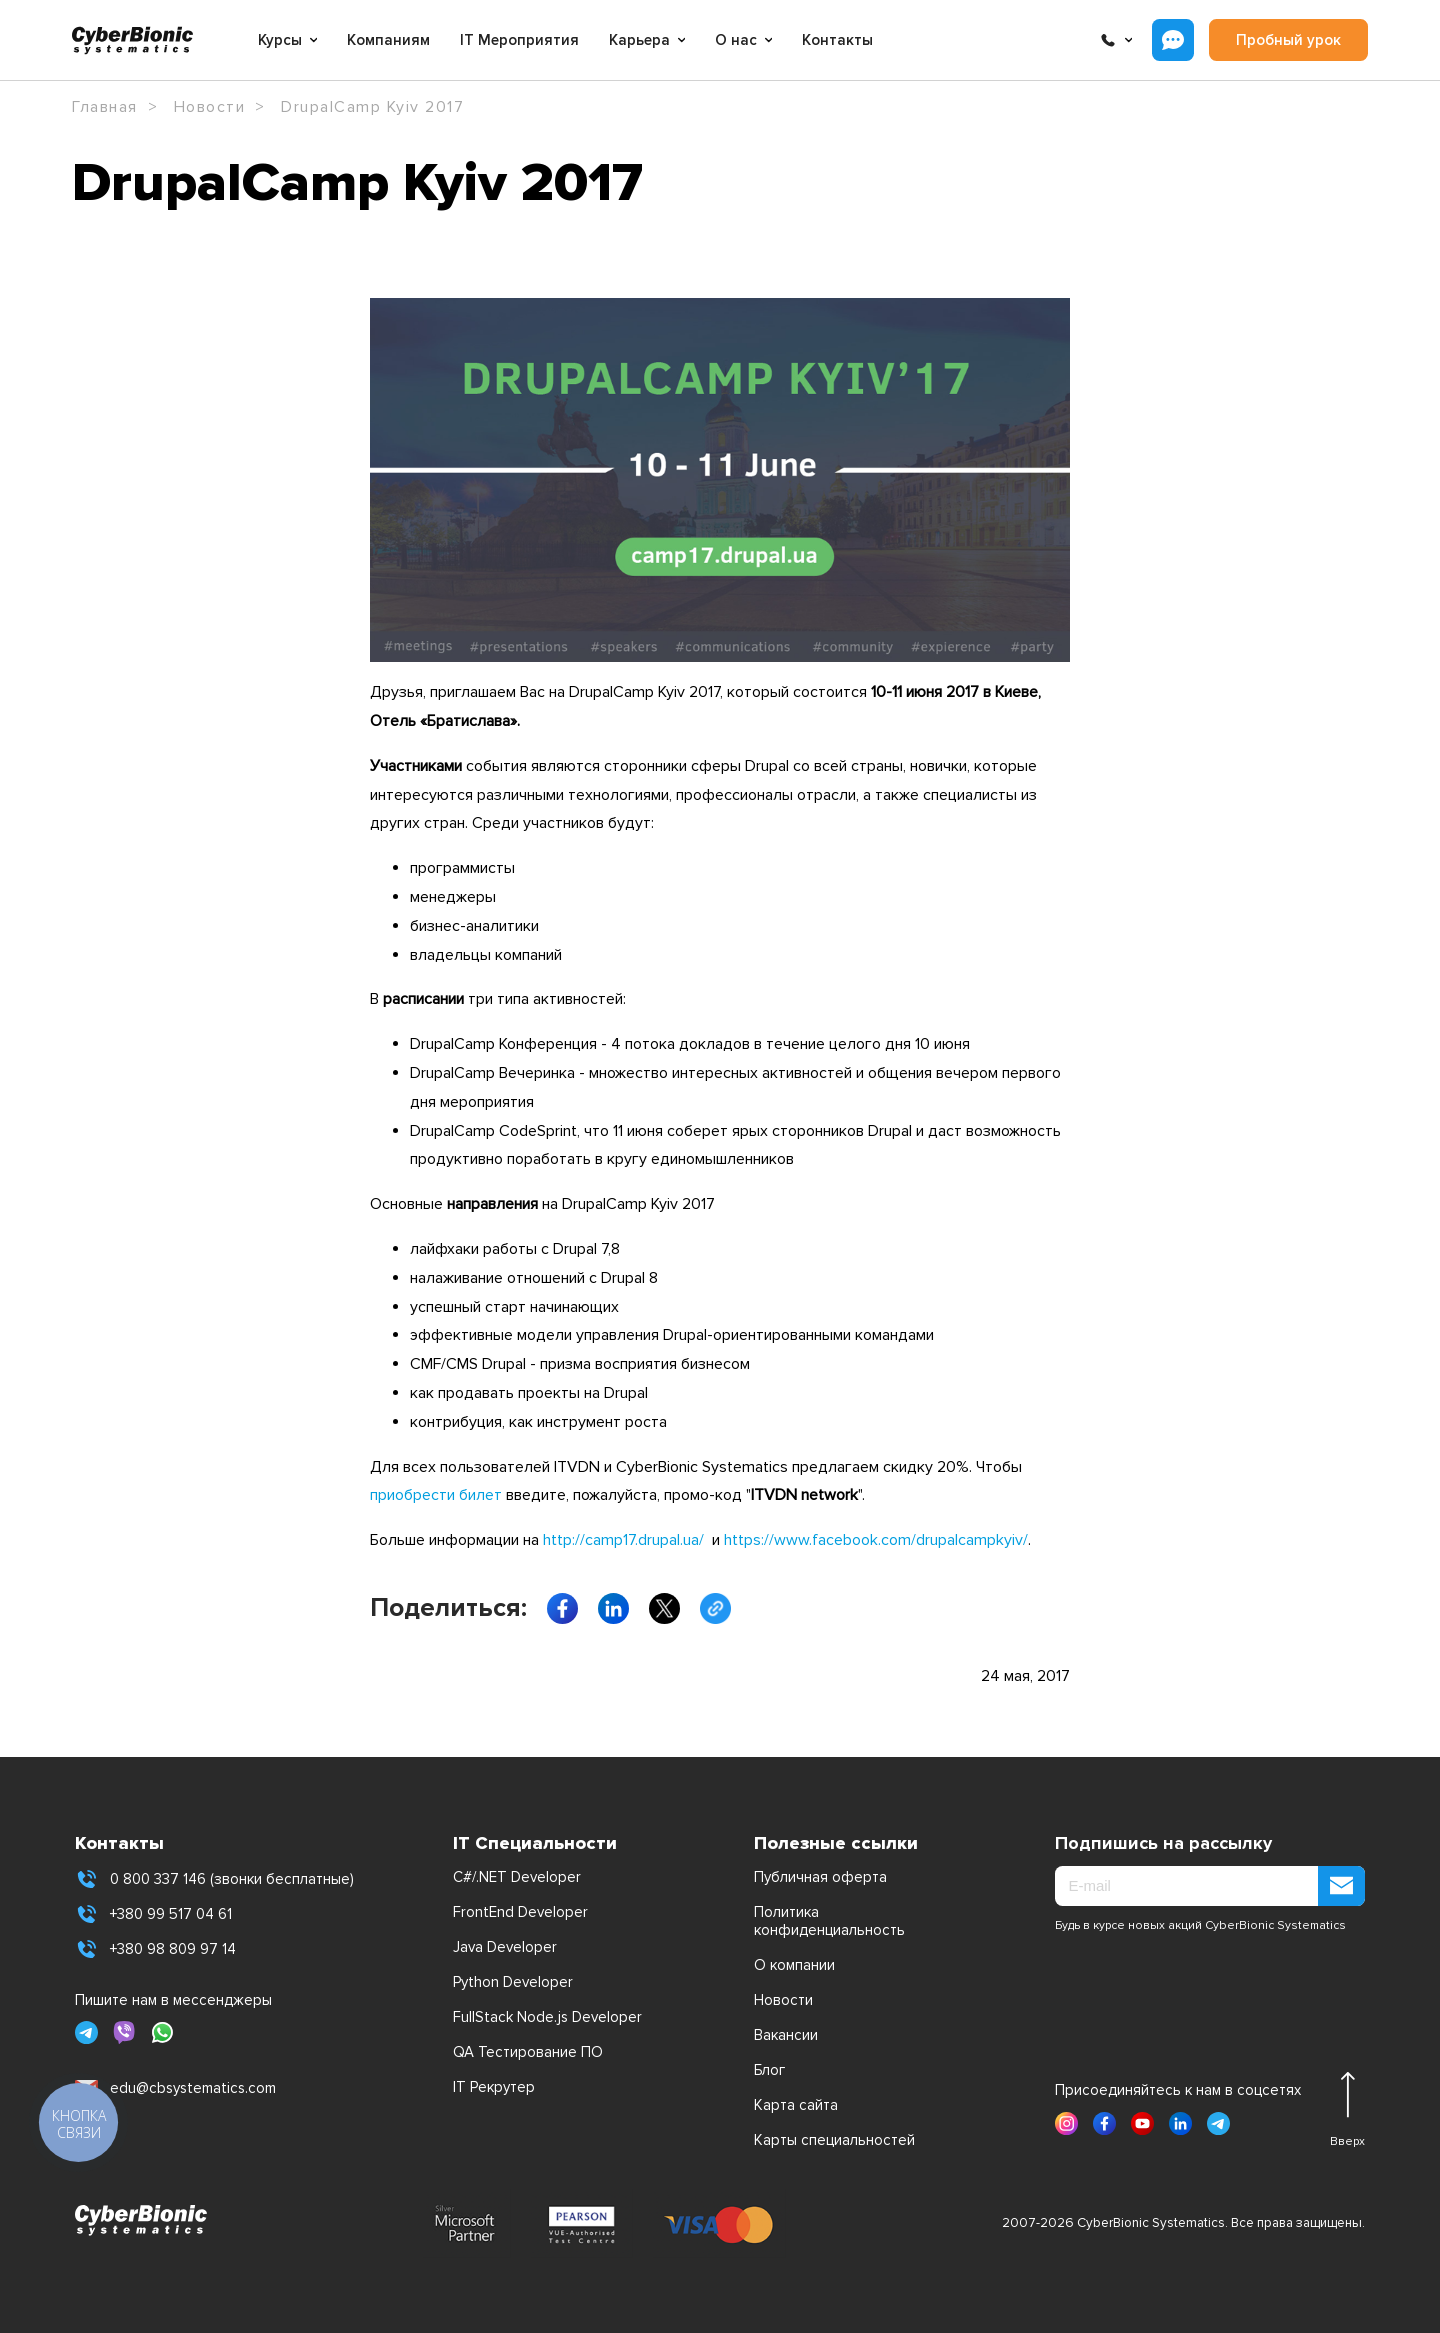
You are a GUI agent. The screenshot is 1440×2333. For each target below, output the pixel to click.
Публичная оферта (820, 1877)
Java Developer (505, 1947)
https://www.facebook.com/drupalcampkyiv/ (876, 1540)
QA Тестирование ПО (528, 2052)
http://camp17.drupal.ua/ (623, 1540)
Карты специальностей (834, 2140)
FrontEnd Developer (520, 1912)
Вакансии (786, 2035)
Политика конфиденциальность (829, 1921)
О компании (794, 1965)
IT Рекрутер (494, 2087)
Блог (769, 2070)
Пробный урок (1288, 40)
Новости (783, 2000)
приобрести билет (436, 1495)
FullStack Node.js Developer (547, 2017)
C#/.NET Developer (517, 1877)
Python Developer (513, 1982)
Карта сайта (796, 2105)
